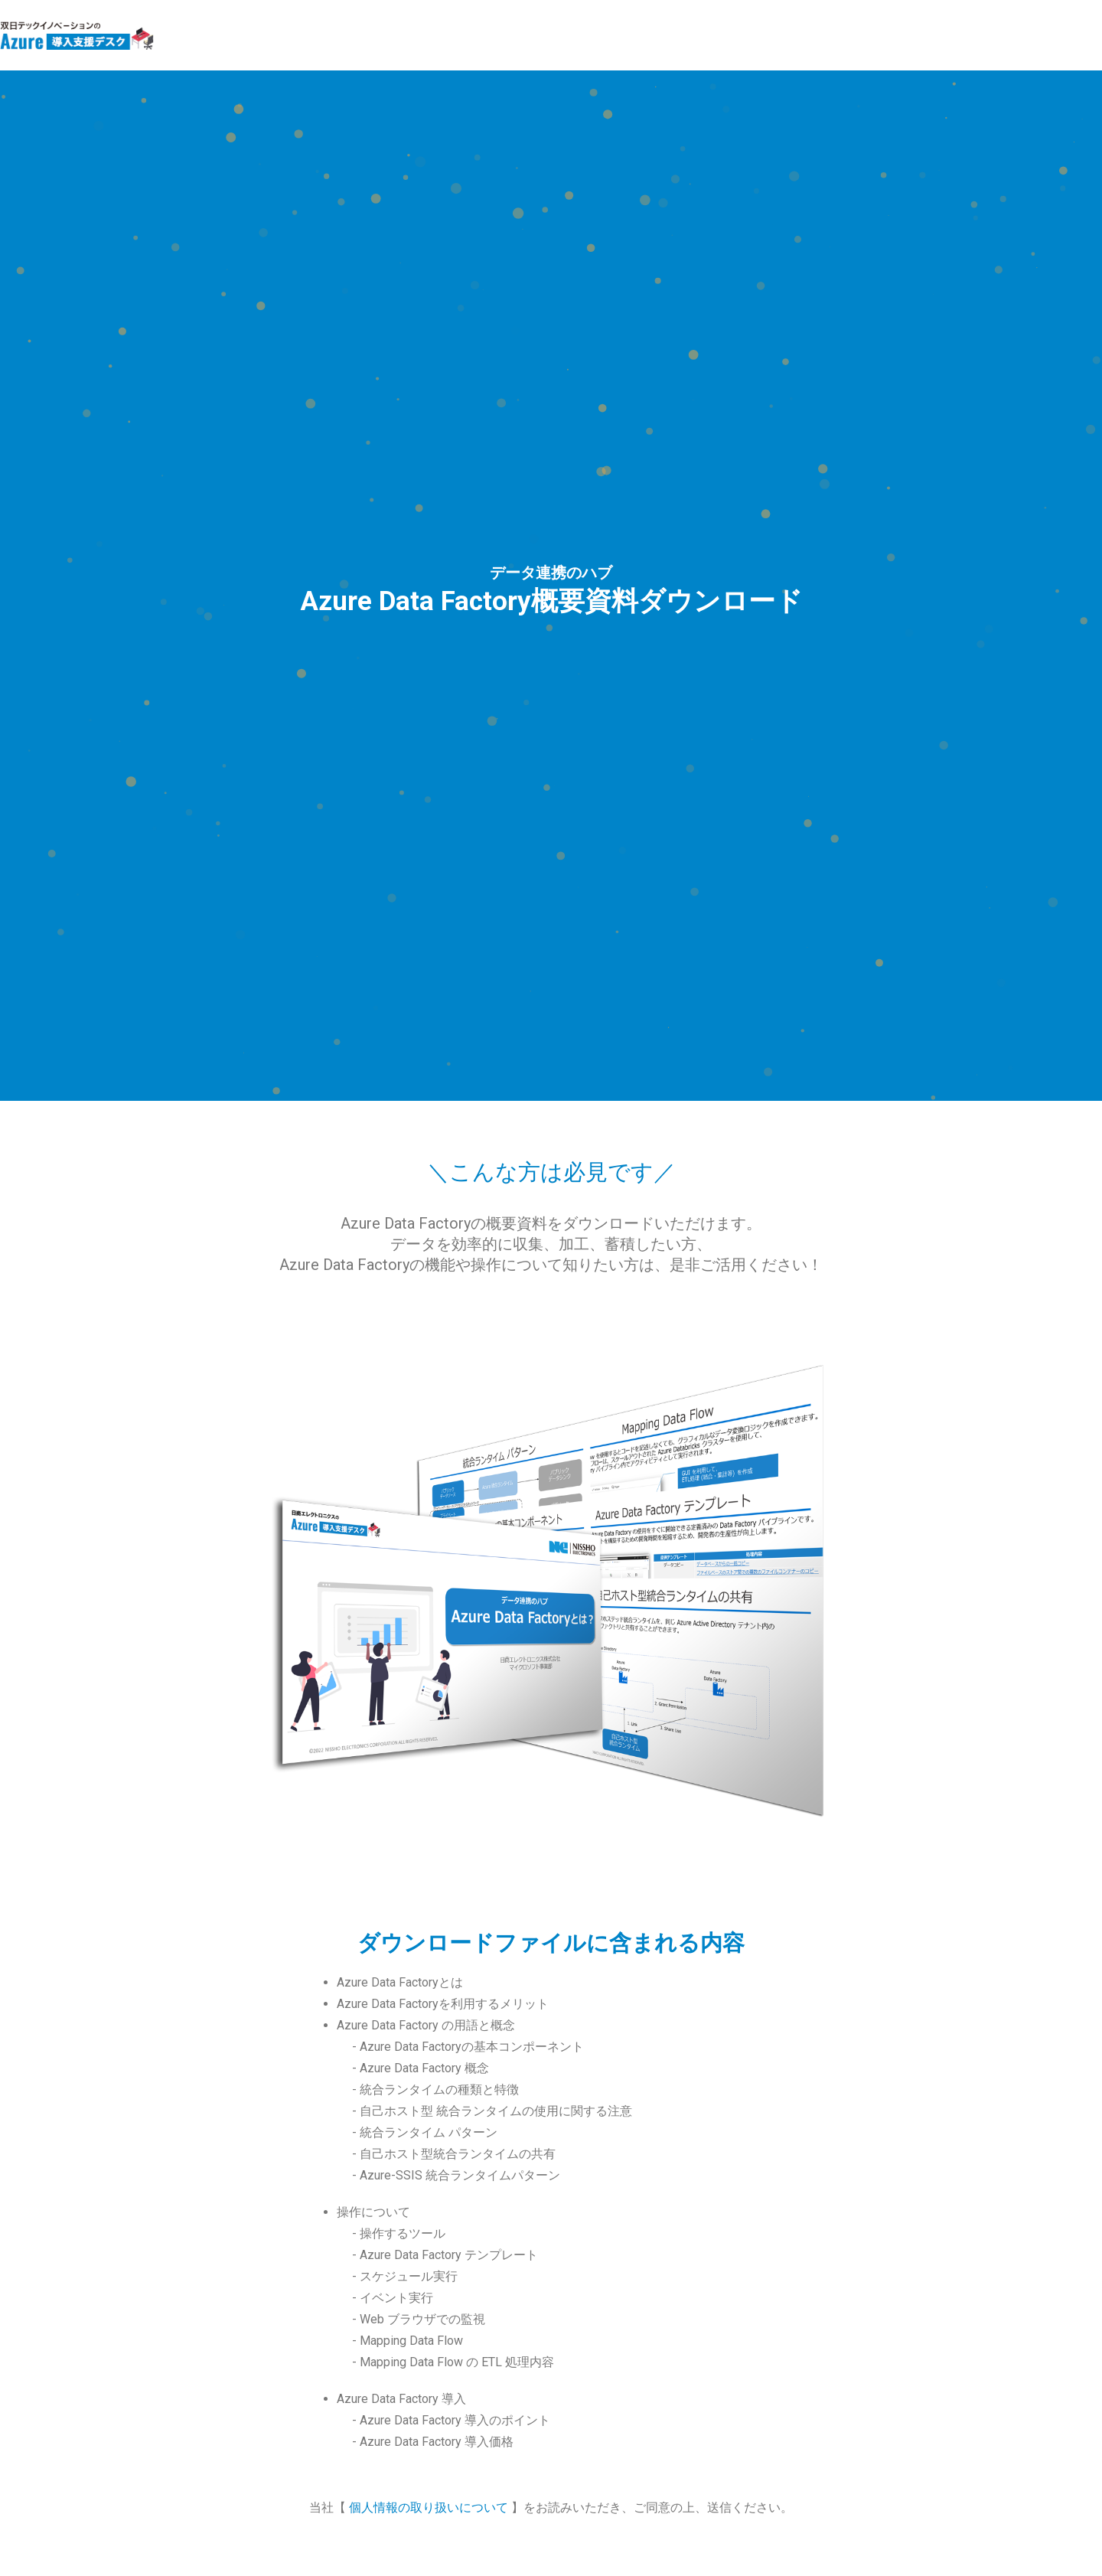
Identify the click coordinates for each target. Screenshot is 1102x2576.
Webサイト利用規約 (551, 2461)
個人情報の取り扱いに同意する (335, 1804)
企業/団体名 (281, 2072)
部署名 (267, 2134)
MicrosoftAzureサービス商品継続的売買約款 (254, 2461)
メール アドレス (294, 1851)
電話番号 (273, 2195)
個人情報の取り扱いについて (430, 1697)
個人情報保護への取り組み (847, 2461)
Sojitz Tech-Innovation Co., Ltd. (502, 2537)
